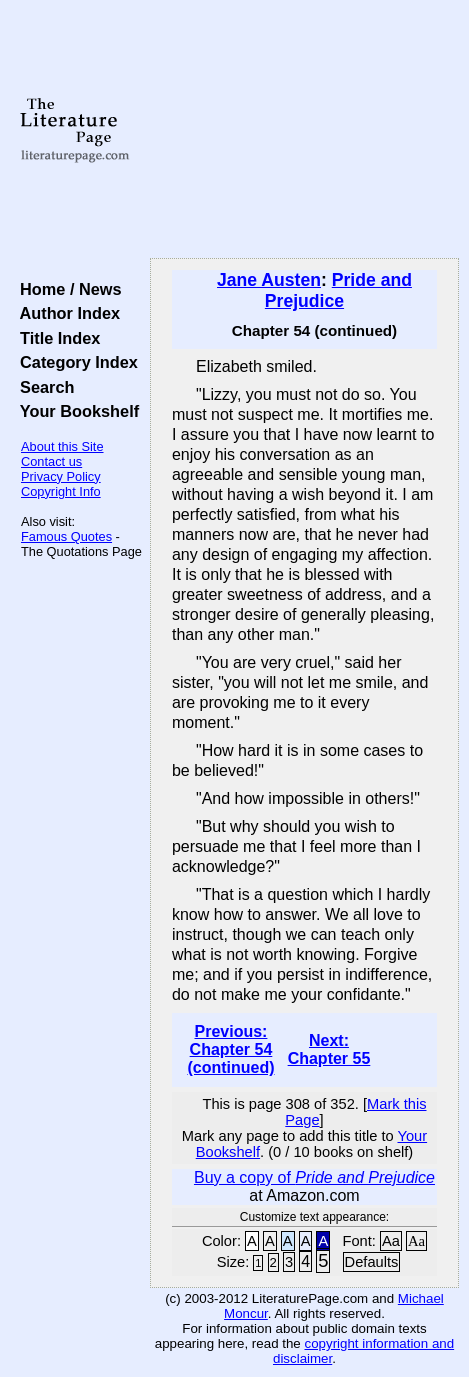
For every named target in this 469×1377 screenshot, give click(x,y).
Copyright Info (61, 491)
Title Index (55, 338)
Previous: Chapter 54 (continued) (230, 1049)
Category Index (74, 362)
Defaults (372, 1262)
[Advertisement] (304, 130)
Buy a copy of (314, 1177)
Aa (391, 1241)
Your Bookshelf (75, 411)
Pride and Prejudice (338, 290)
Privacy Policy (61, 476)
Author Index (65, 313)
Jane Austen (269, 280)
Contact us (51, 461)
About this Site (62, 446)
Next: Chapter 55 (329, 1049)
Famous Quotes (66, 536)
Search (42, 387)
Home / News (66, 289)
